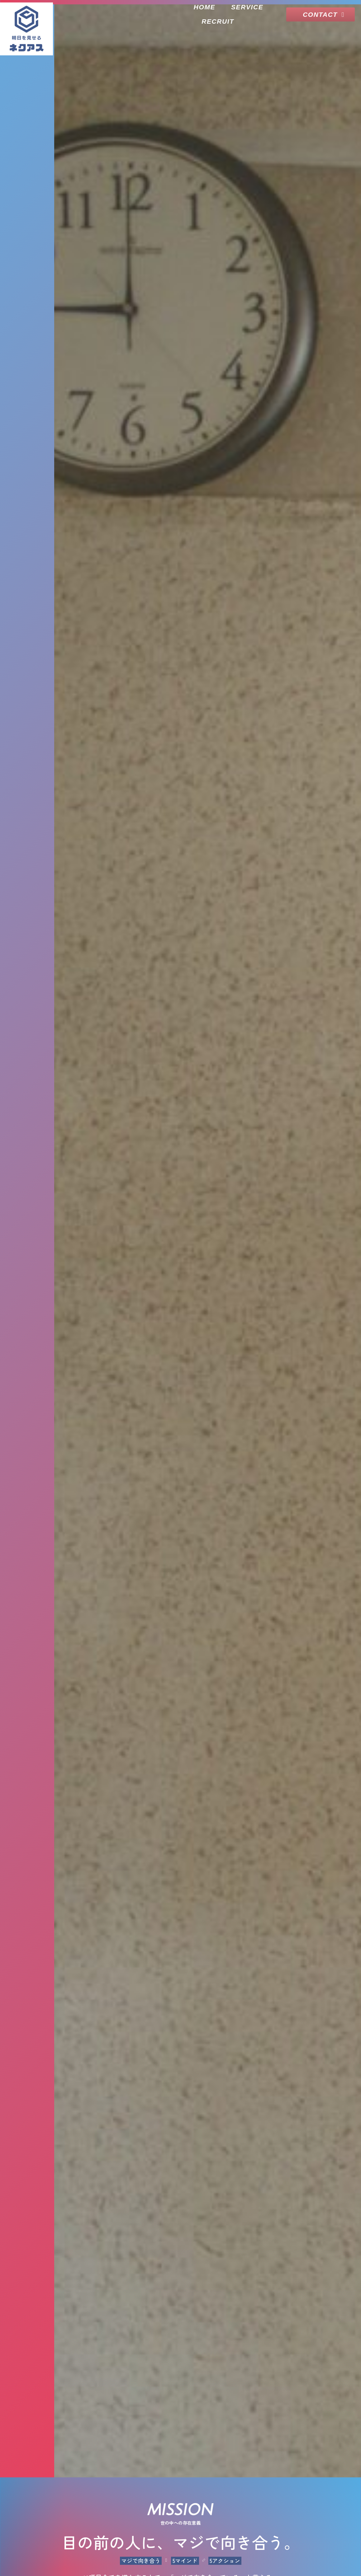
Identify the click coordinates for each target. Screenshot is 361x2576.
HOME (204, 7)
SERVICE (247, 7)
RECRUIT (218, 21)
